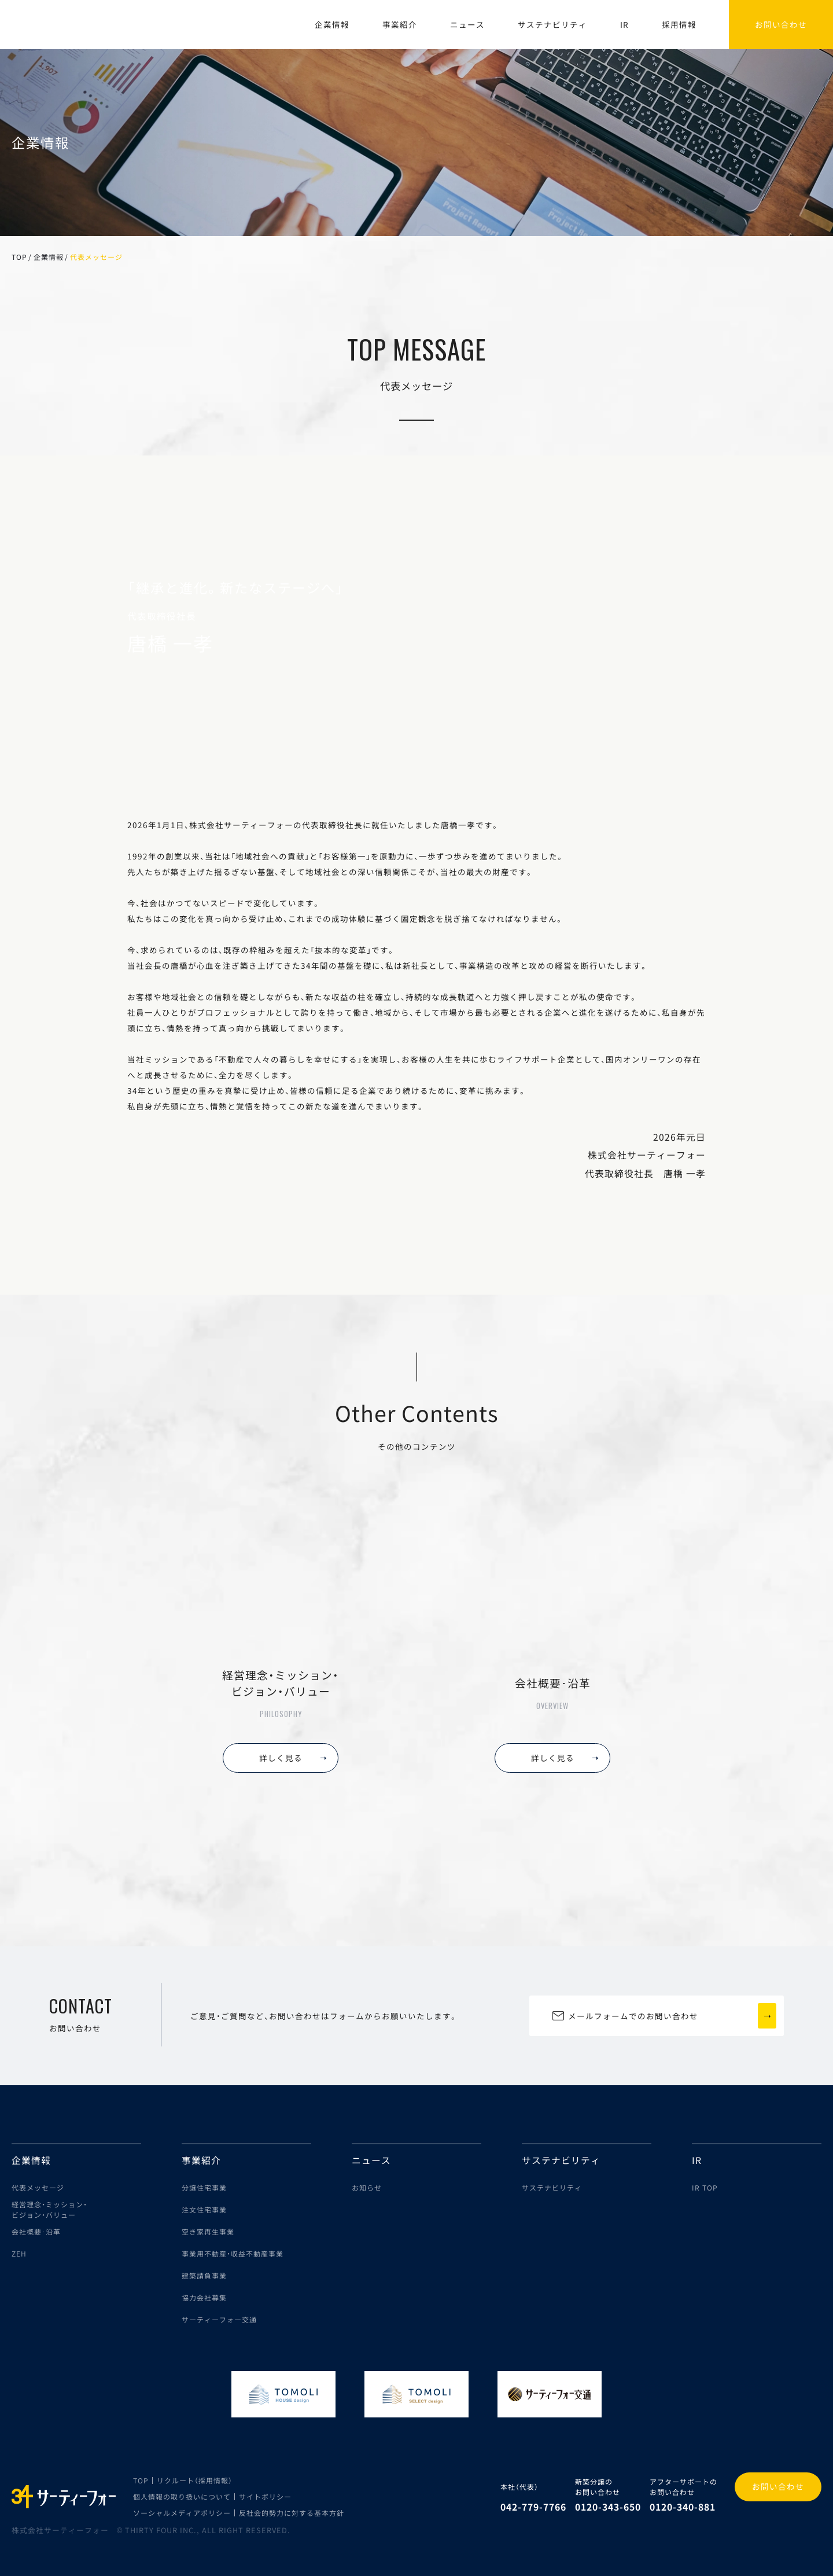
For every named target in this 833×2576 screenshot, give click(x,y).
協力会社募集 (204, 2297)
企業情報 (332, 24)
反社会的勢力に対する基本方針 (291, 2513)
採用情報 (679, 24)
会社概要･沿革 (36, 2231)
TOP (19, 257)
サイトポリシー (265, 2496)
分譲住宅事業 (204, 2187)
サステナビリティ (552, 24)
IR (624, 24)
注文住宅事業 (204, 2209)
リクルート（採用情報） (195, 2480)
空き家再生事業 (208, 2231)
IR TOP (705, 2187)
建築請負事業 (204, 2275)
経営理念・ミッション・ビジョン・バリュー (49, 2209)
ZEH (19, 2253)
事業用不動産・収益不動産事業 (232, 2253)
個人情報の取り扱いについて (182, 2496)
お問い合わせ (778, 2486)
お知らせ (367, 2187)
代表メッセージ (38, 2187)
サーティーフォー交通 (219, 2319)
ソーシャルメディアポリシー (182, 2513)
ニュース (467, 24)
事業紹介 (399, 24)
